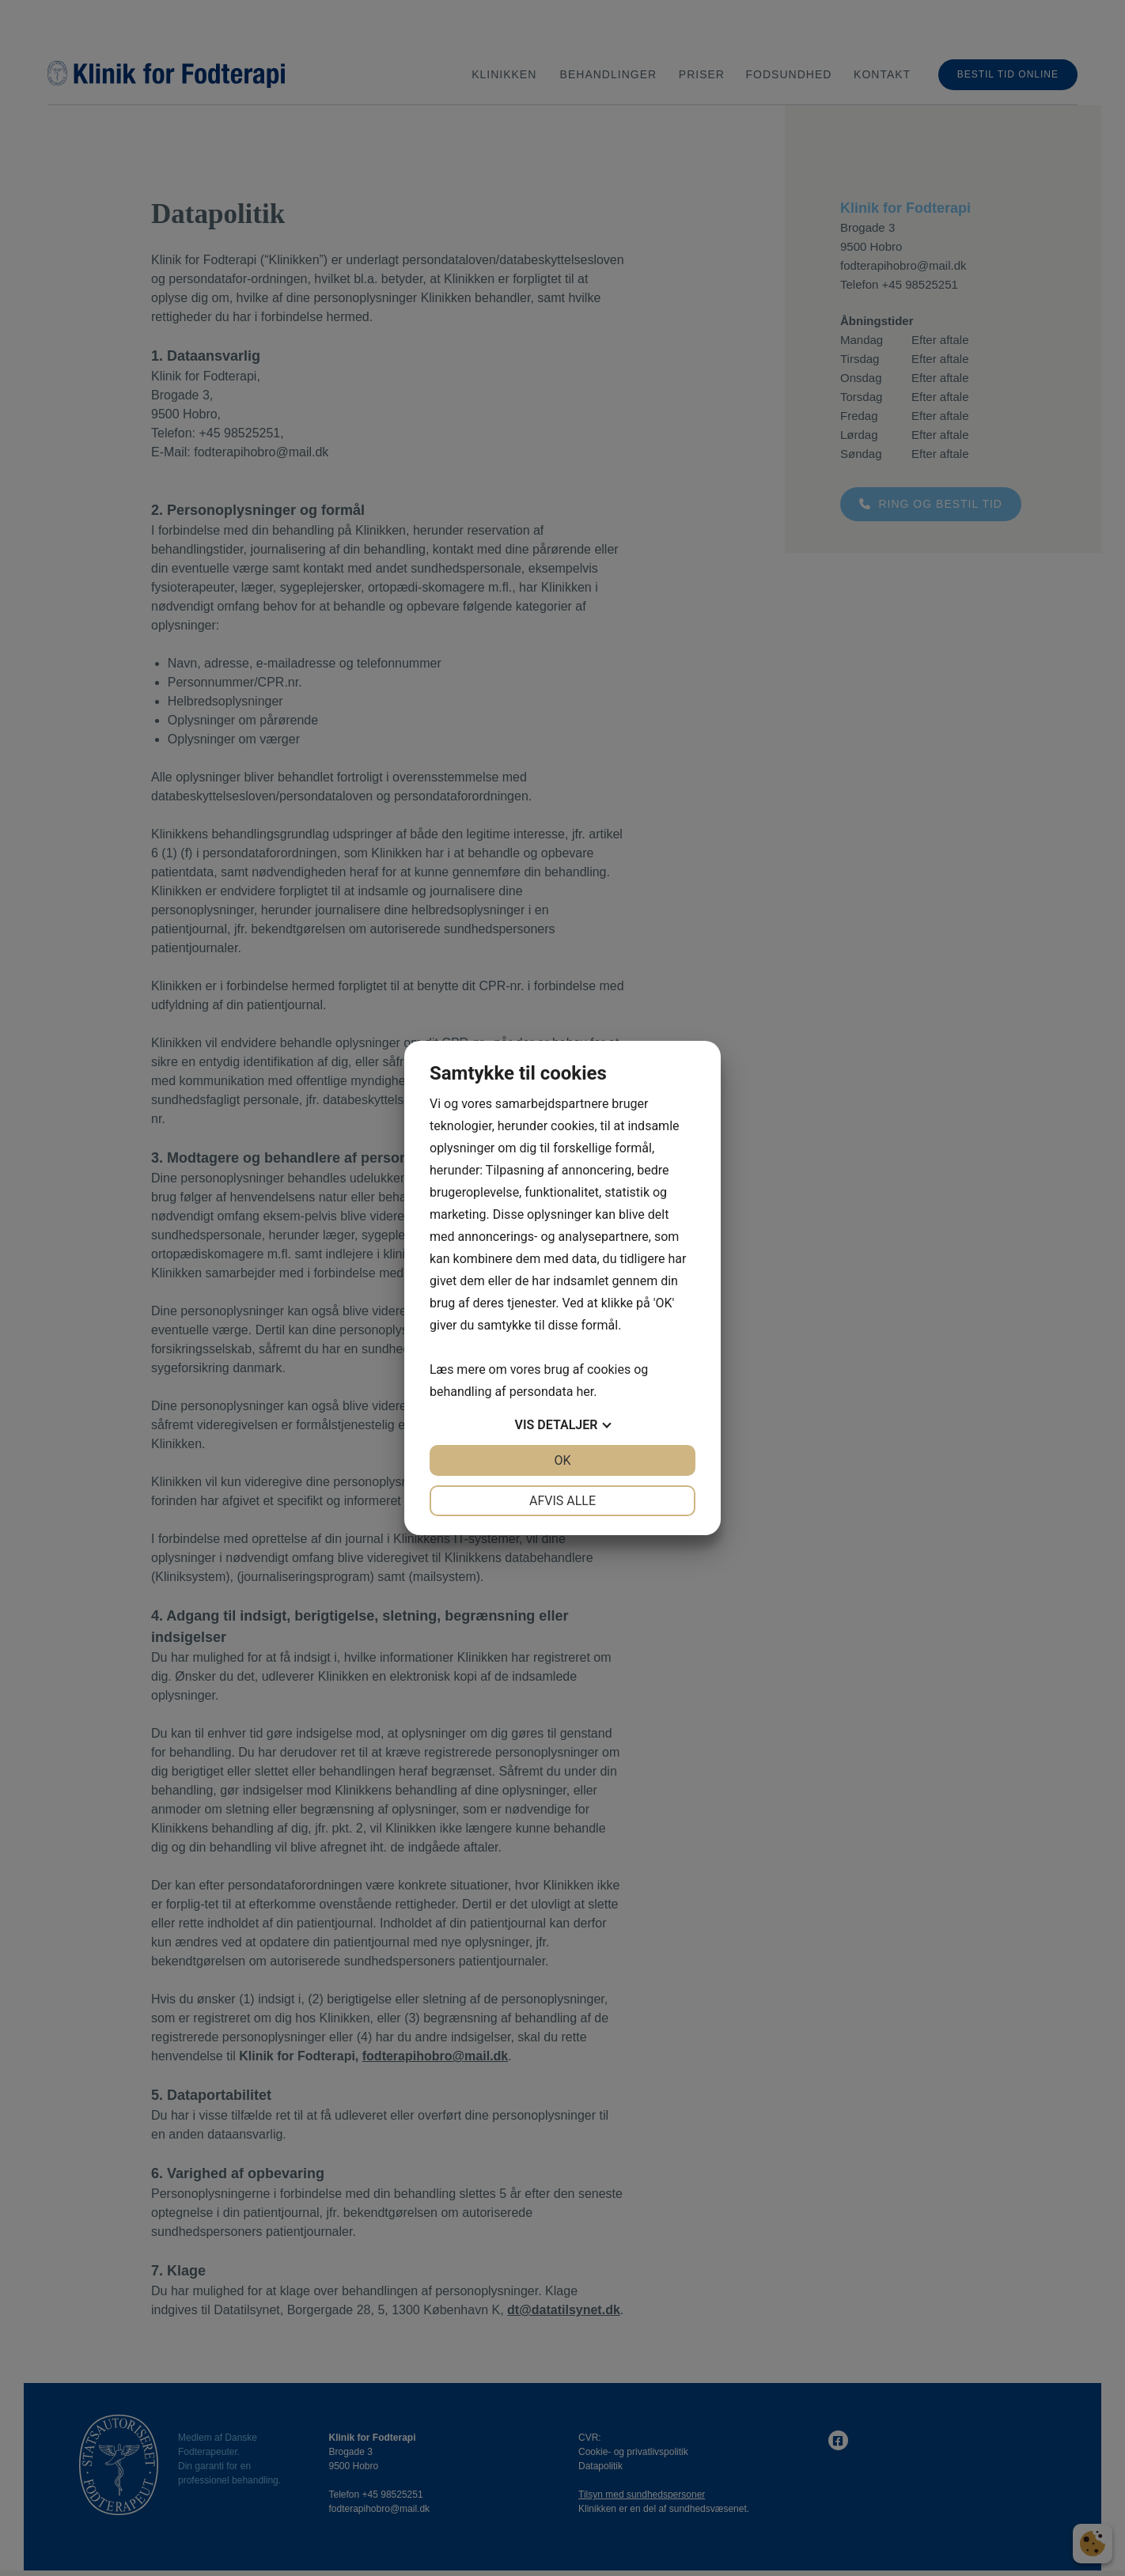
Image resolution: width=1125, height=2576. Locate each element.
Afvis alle (562, 1500)
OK (562, 1460)
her (584, 1391)
